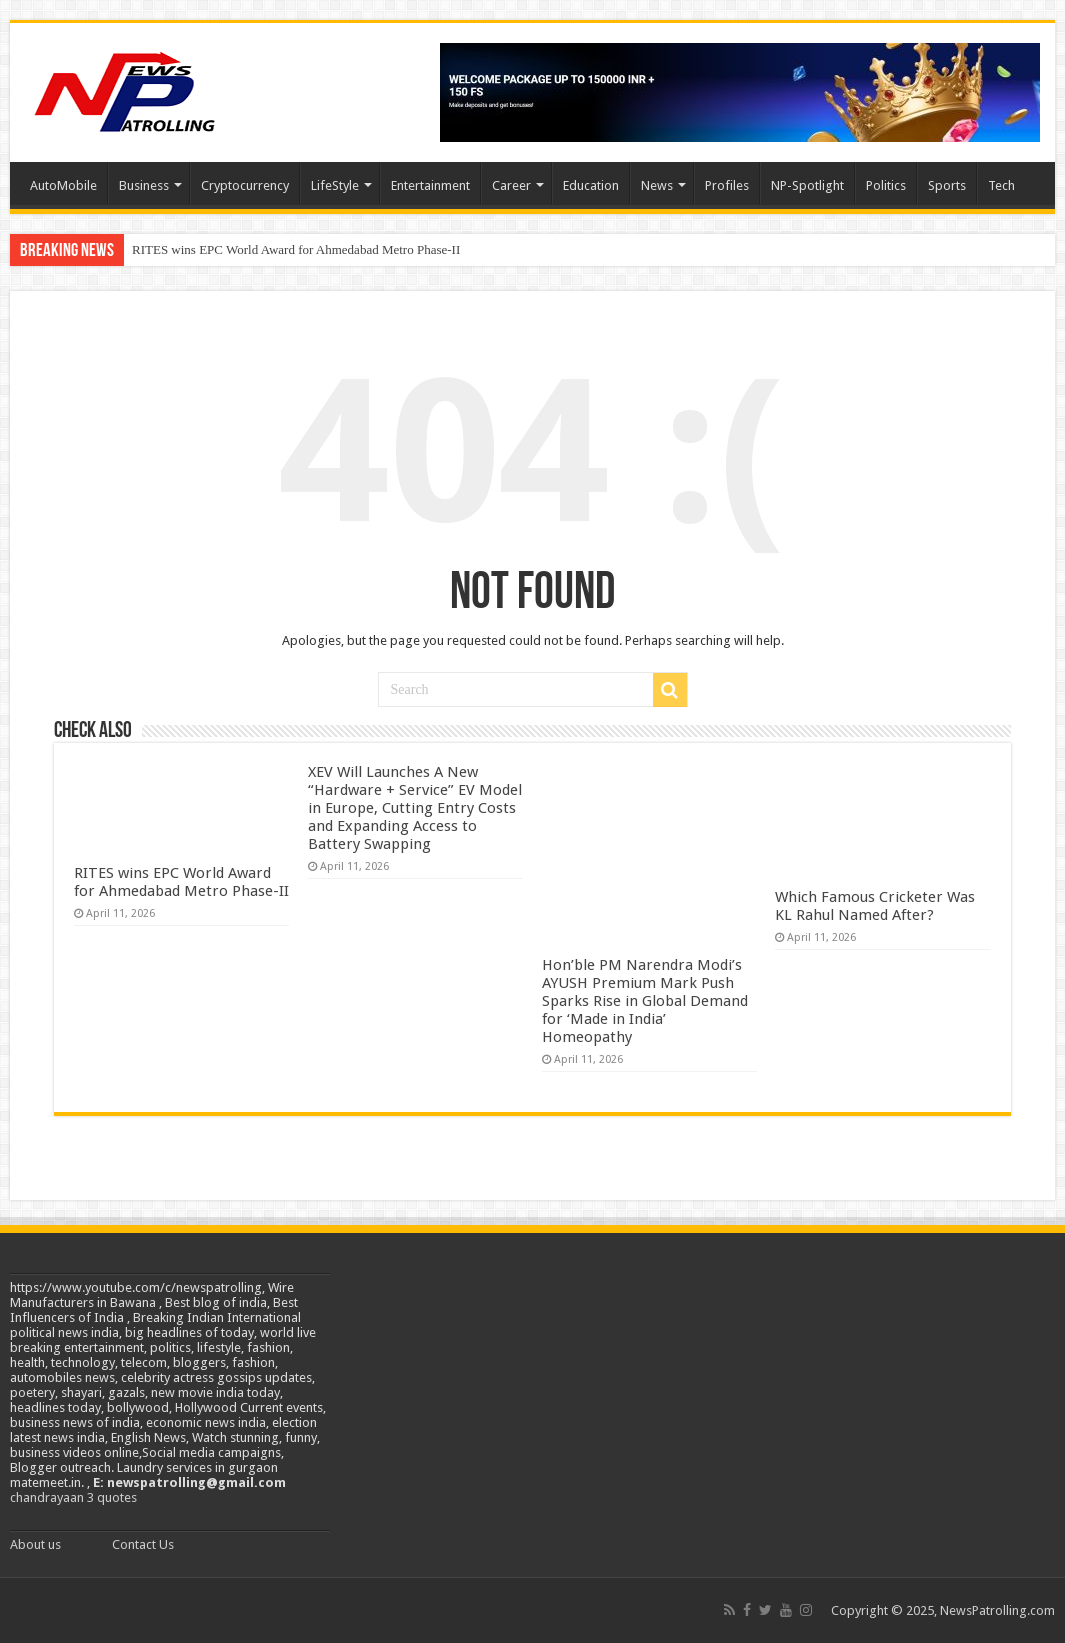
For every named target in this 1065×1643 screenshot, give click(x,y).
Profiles (727, 185)
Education (591, 185)
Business (144, 185)
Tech (1001, 185)
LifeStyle (335, 185)
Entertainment (430, 185)
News (657, 185)
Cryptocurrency (245, 185)
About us (35, 1544)
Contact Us (143, 1544)
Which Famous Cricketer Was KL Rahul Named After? (875, 906)
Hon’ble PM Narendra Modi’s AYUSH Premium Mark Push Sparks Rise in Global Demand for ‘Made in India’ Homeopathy (645, 1001)
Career (511, 185)
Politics (886, 185)
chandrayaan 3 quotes (73, 1497)
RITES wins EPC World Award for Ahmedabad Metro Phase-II (296, 249)
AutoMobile (63, 185)
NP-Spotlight (807, 185)
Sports (947, 185)
